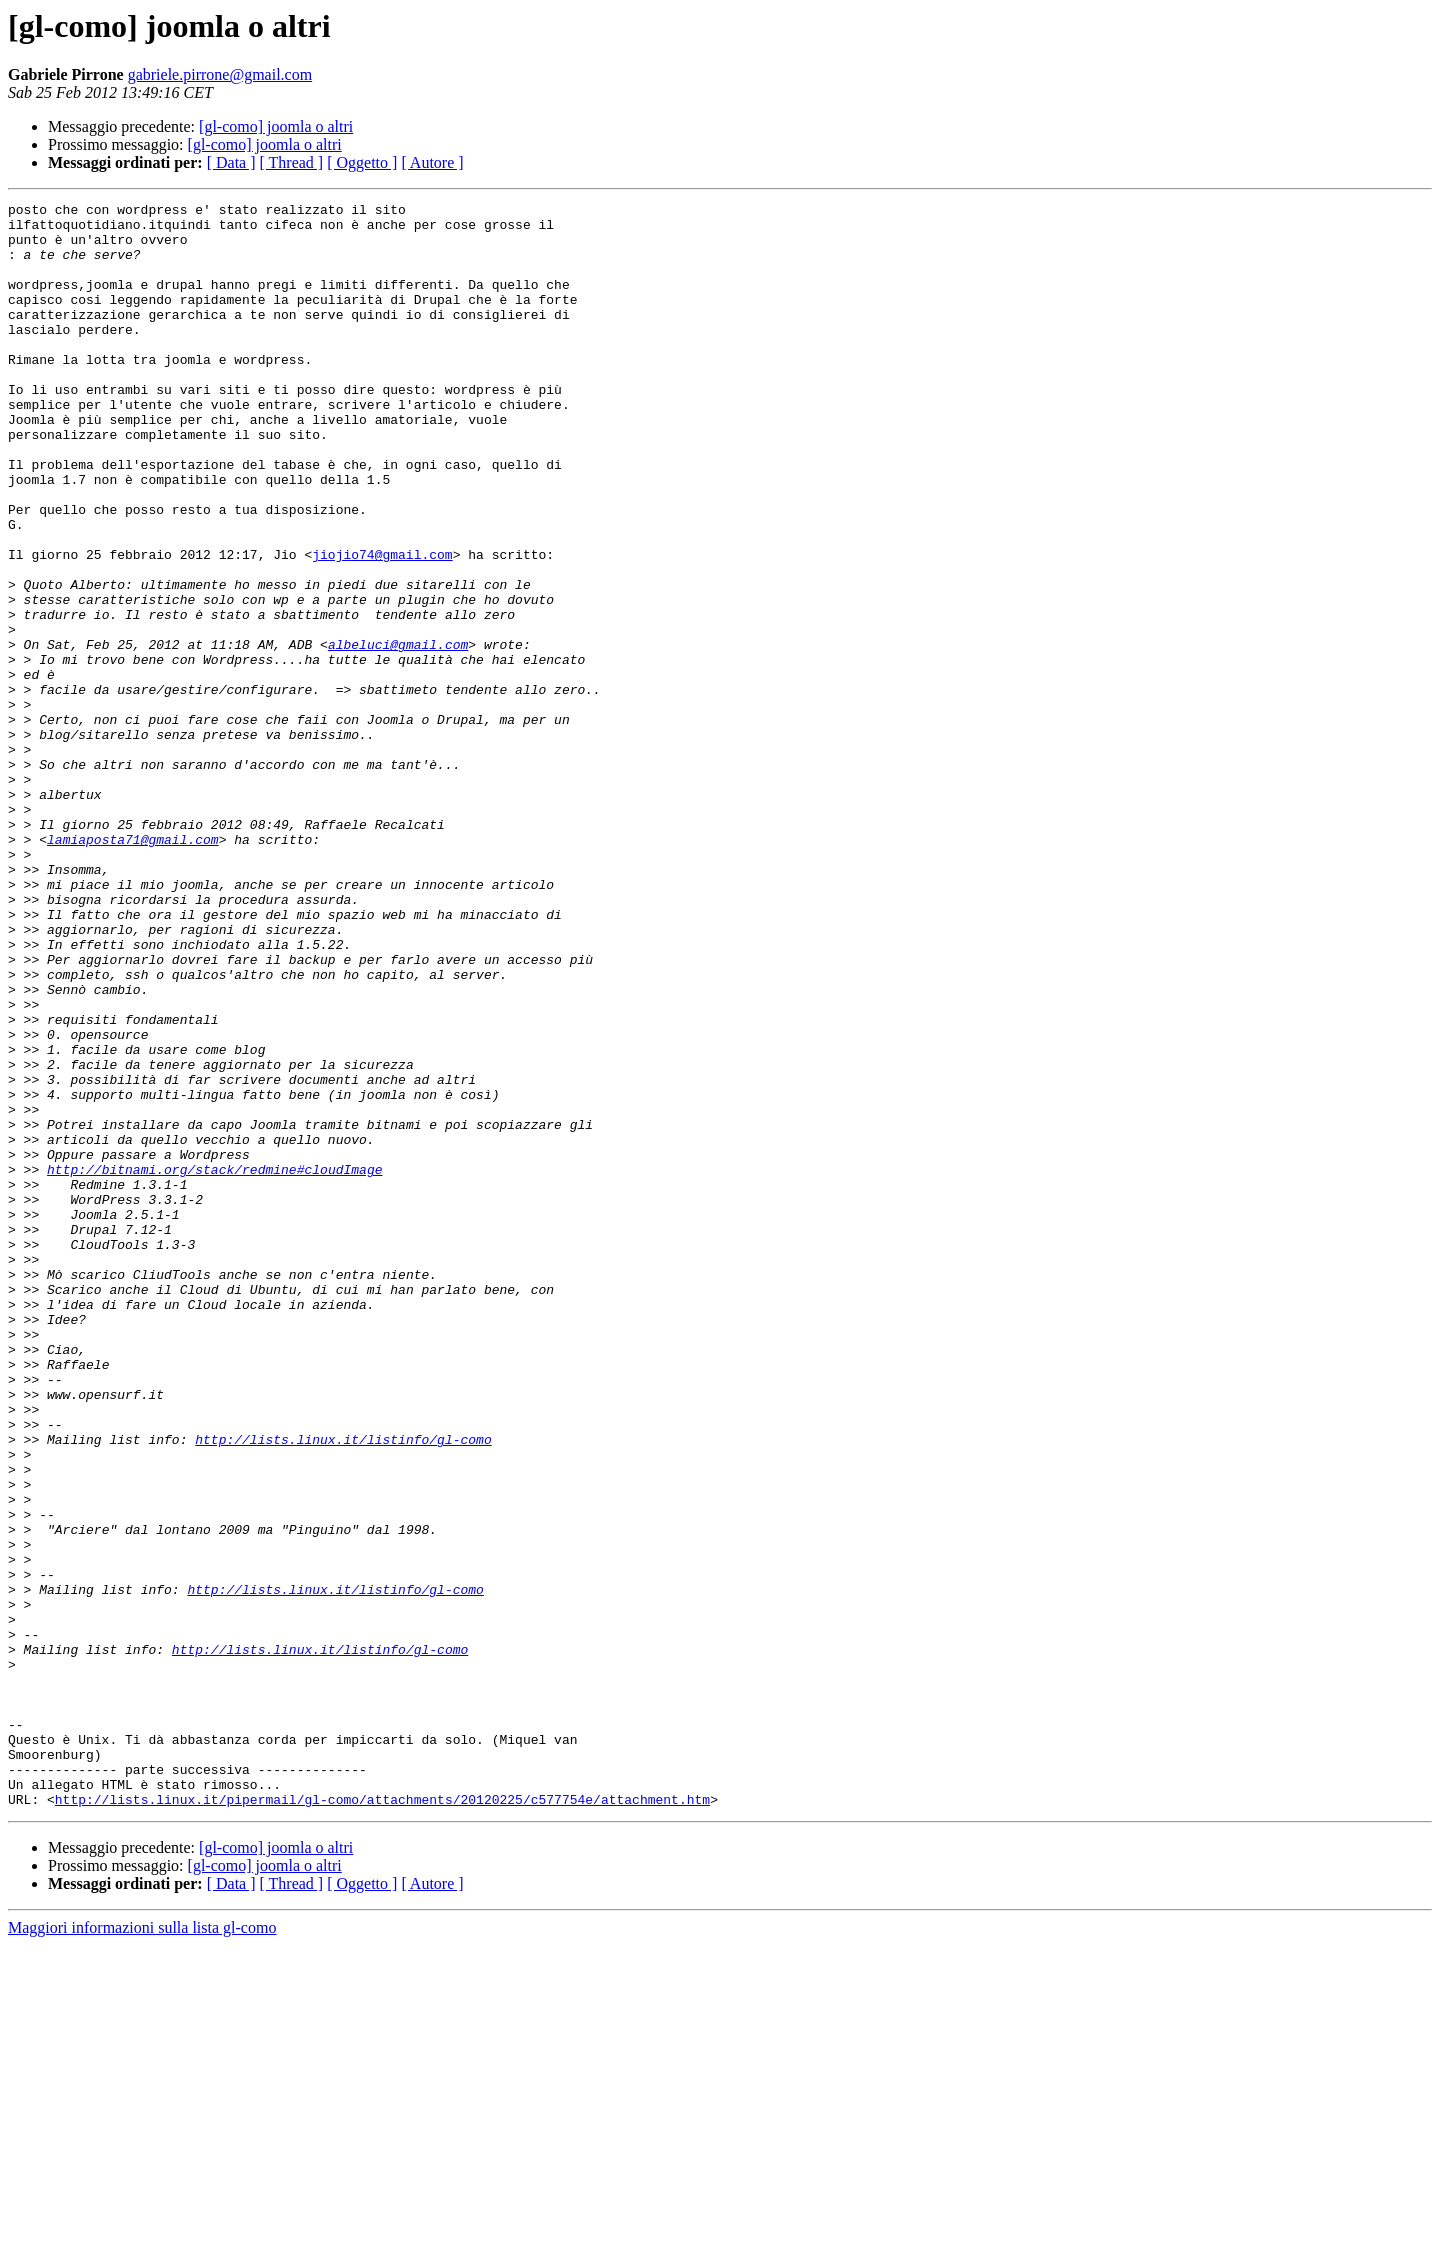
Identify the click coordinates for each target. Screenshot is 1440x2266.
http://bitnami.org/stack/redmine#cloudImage (214, 1364)
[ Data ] (231, 162)
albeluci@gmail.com (398, 734)
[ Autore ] (432, 162)
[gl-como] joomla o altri (276, 126)
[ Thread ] (292, 162)
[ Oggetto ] (362, 162)
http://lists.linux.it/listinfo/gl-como (343, 1688)
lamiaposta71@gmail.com (133, 968)
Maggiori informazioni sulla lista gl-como (142, 2248)
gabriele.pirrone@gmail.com (220, 74)
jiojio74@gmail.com (382, 626)
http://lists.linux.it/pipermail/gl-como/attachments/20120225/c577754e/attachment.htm (382, 2120)
